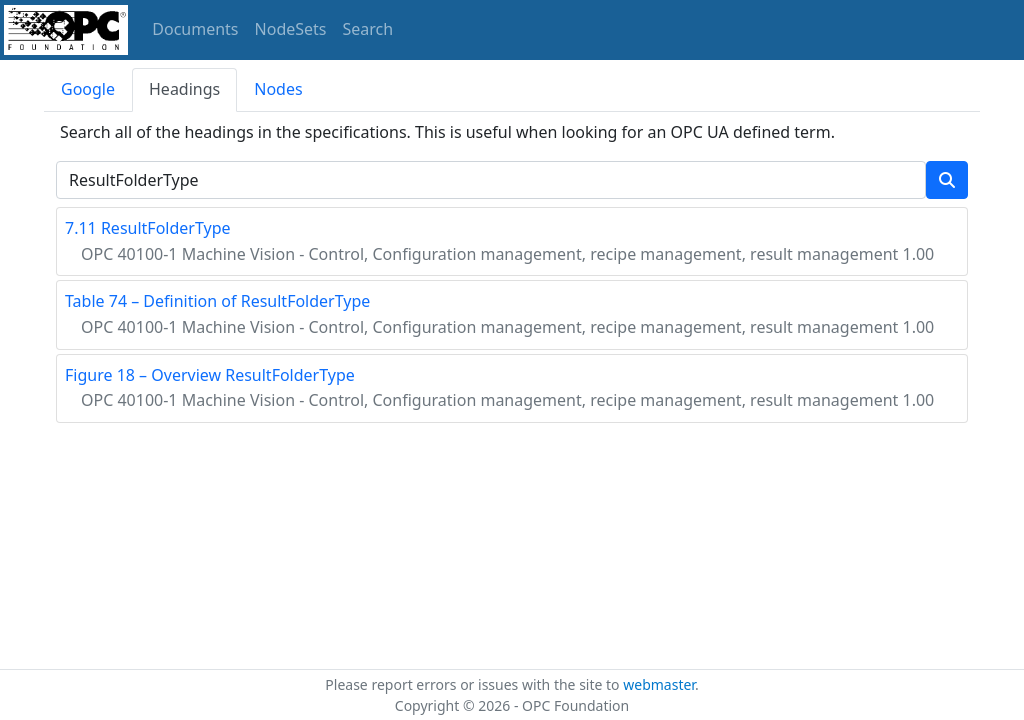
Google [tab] (88, 89)
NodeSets (291, 29)
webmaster (659, 684)
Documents (195, 29)
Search (368, 29)
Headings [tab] (184, 89)
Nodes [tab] (278, 89)
